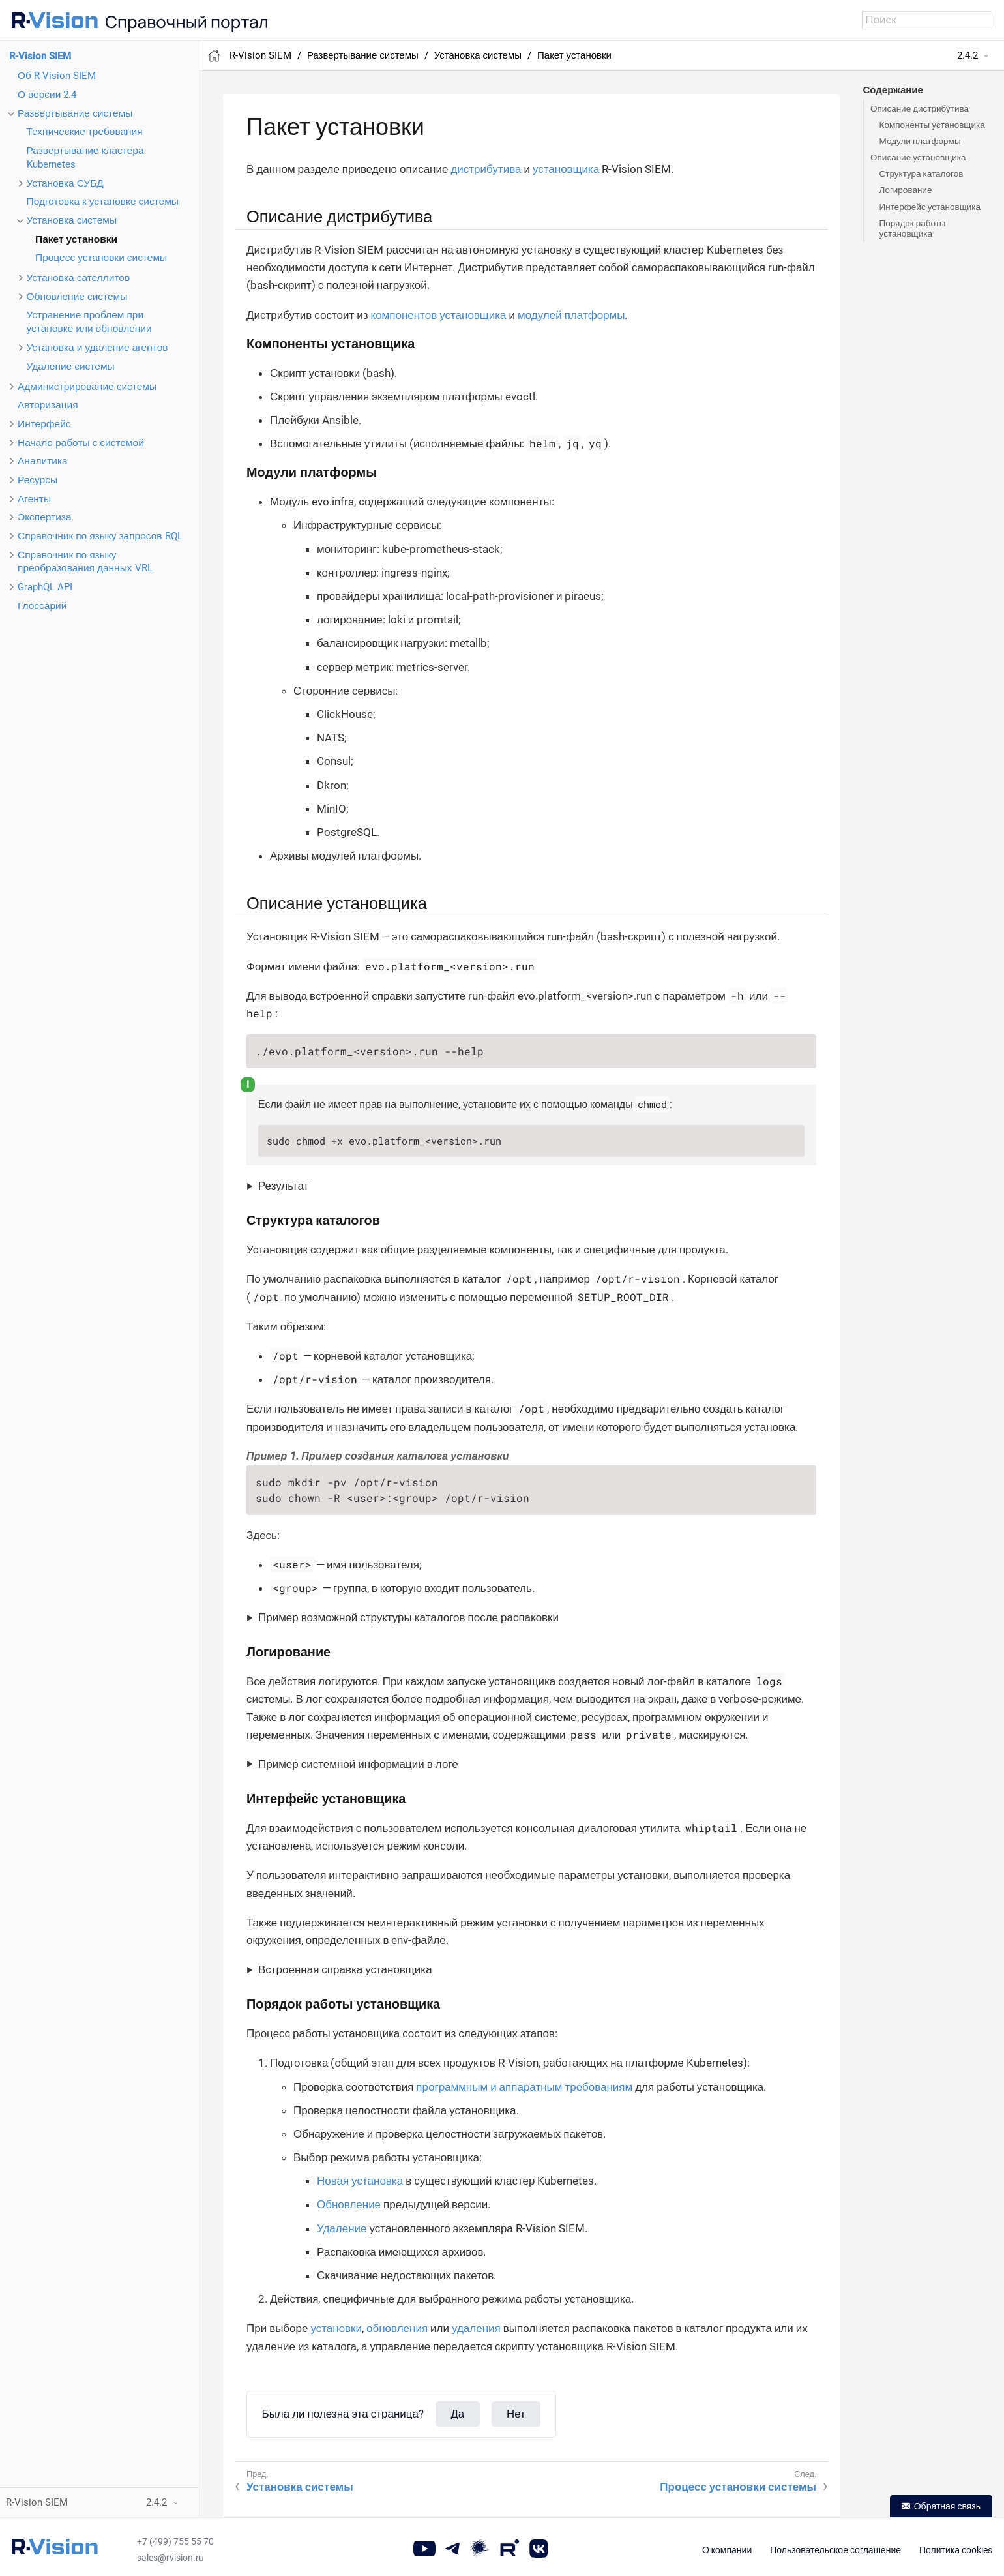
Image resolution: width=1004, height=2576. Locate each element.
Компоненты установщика (932, 124)
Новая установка (360, 2180)
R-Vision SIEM (40, 56)
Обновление (349, 2204)
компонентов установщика (439, 315)
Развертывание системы (75, 113)
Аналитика (43, 461)
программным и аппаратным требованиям (524, 2086)
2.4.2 (967, 55)
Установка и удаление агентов (97, 347)
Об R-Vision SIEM (57, 76)
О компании (727, 2550)
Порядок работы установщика (912, 228)
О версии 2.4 (47, 94)
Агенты (34, 499)
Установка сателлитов (78, 278)
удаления (476, 2328)
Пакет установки (76, 239)
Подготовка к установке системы (103, 201)
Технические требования (85, 132)
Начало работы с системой (81, 443)
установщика (566, 168)
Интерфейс (44, 424)
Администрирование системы (87, 387)
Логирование (905, 190)
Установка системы (72, 220)
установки (336, 2328)
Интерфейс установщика (930, 207)
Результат (283, 1185)
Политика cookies (955, 2550)
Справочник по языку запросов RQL (100, 536)
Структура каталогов (921, 173)
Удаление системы (71, 366)
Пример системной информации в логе (358, 1764)
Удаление (342, 2228)
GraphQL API (45, 587)
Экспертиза (45, 517)
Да (458, 2413)
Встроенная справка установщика (345, 1969)
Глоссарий (42, 606)
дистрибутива (485, 168)
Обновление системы (77, 297)
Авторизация (48, 405)
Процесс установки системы (101, 257)
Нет (516, 2413)
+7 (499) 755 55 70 (175, 2541)
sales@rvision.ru (170, 2558)
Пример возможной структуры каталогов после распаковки (408, 1617)
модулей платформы (571, 315)
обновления (397, 2328)
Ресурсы (37, 480)
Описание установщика (918, 157)
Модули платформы (920, 141)
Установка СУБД (65, 183)
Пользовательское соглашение (835, 2550)
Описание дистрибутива (919, 108)
